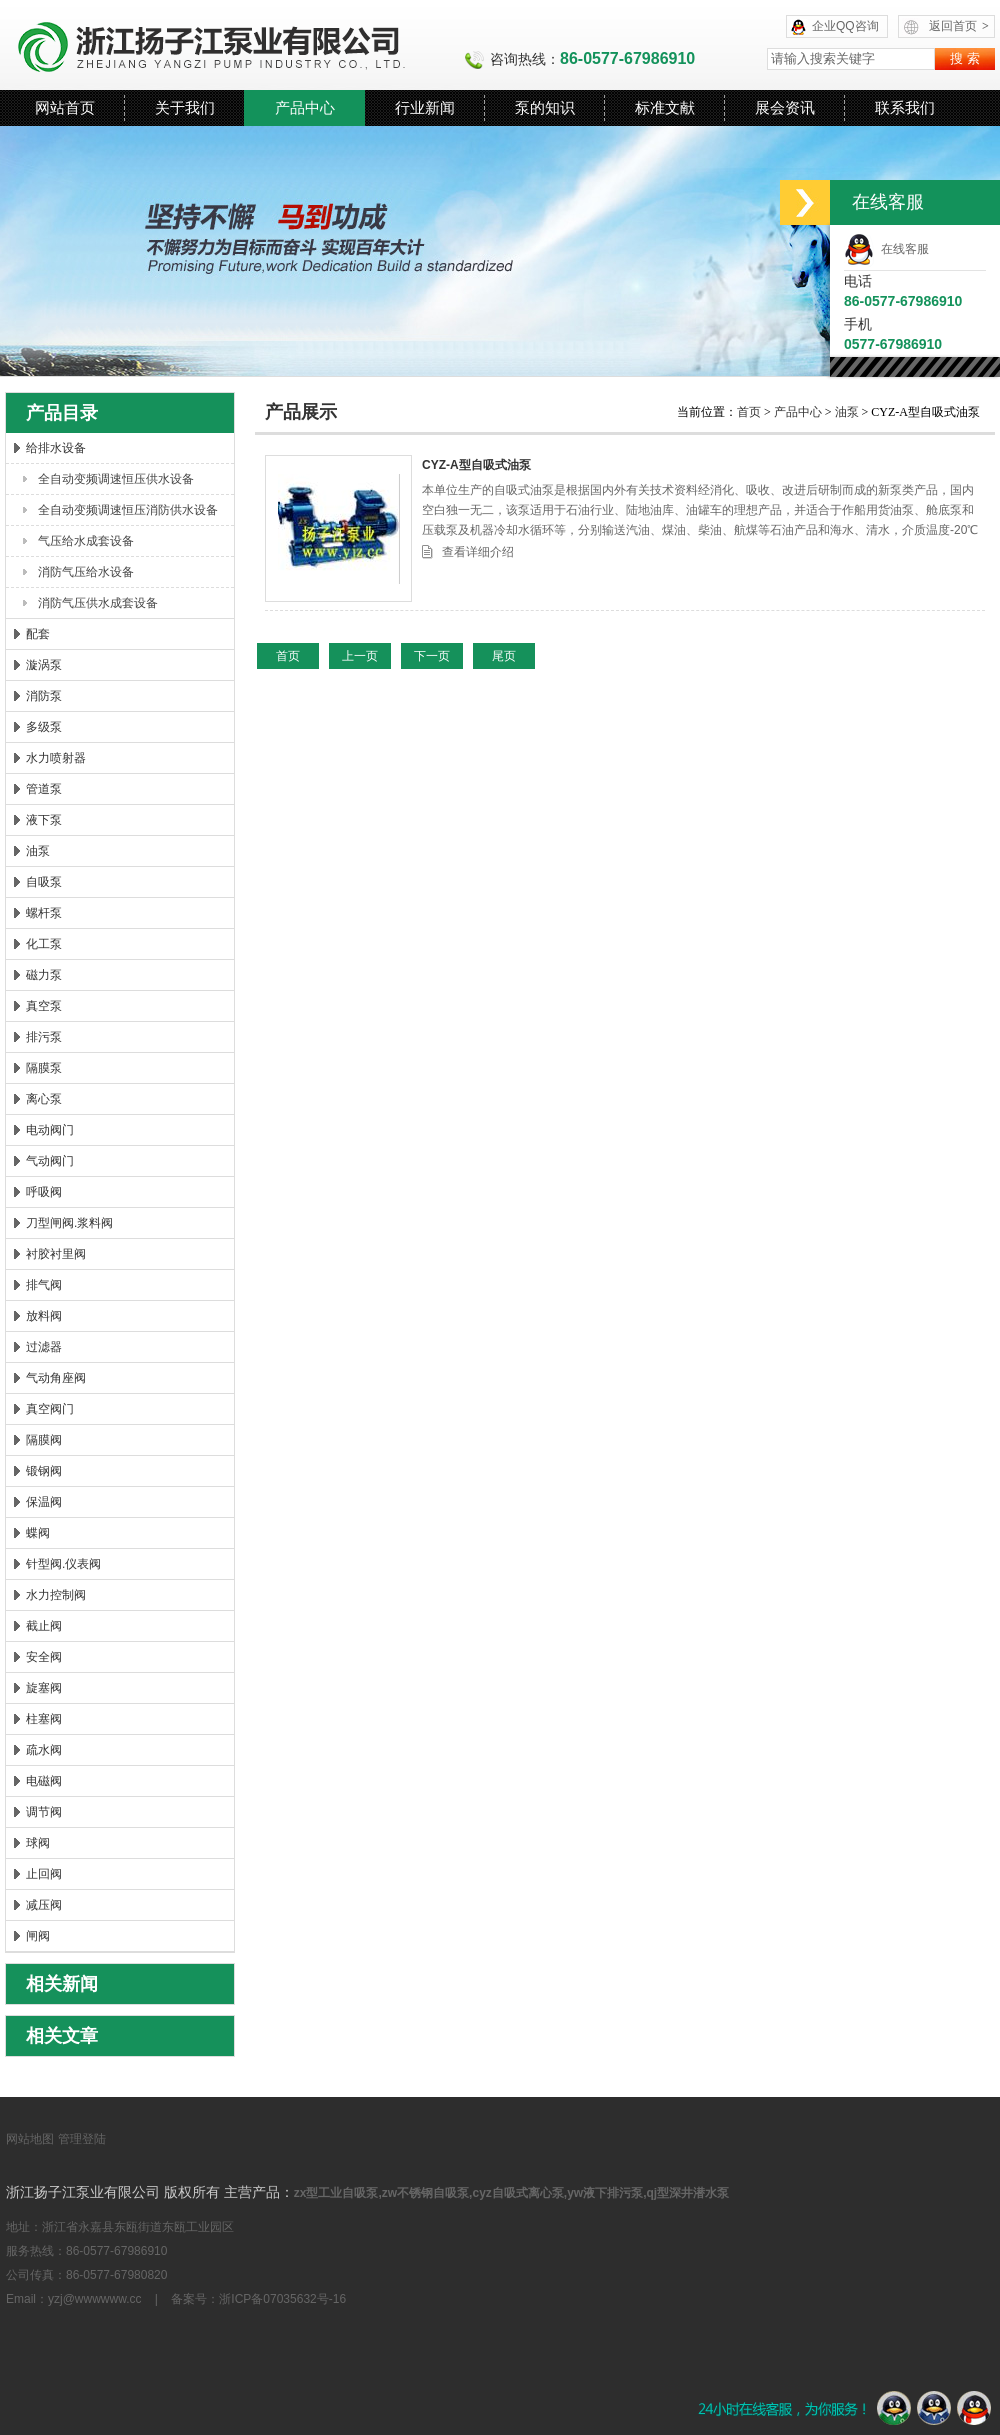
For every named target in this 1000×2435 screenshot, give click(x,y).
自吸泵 (44, 882)
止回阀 (44, 1874)
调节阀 (44, 1812)
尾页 (504, 656)
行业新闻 (425, 107)
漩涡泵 (44, 665)
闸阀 (38, 1936)
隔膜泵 (44, 1068)
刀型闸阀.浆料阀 (69, 1223)
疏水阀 (44, 1750)
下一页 (432, 656)
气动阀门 (50, 1161)
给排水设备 (56, 448)
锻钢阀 (44, 1471)
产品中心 (305, 107)
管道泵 (44, 789)
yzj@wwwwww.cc (95, 2299)
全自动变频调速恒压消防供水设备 (128, 510)
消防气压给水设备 (86, 572)
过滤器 (44, 1347)
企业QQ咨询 (845, 26)
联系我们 (905, 107)
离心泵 (44, 1099)
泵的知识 (545, 107)
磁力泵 (44, 975)
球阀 (38, 1843)
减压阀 (44, 1905)
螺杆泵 (44, 913)
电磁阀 (44, 1781)
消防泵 (44, 696)
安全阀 (44, 1657)
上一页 (360, 656)
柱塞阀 (44, 1719)
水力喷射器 (56, 758)
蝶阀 (38, 1533)
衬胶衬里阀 (56, 1254)
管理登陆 (82, 2139)
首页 (750, 412)
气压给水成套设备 (86, 541)
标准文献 (665, 107)
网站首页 (65, 107)
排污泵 (44, 1037)
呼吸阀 (44, 1192)
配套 (38, 634)
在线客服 (886, 249)
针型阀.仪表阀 (63, 1564)
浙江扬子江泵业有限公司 (235, 45)
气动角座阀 (56, 1378)
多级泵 (44, 727)
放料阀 (44, 1316)
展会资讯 (785, 107)
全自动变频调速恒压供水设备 (116, 479)
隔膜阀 (44, 1440)
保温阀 (44, 1502)
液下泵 (44, 820)
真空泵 (44, 1006)
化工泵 (44, 944)
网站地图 (30, 2139)
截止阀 (44, 1626)
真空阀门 (50, 1409)
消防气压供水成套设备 (98, 603)
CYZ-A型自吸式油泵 (476, 465)
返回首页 (959, 26)
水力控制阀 (56, 1595)
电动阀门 (50, 1130)
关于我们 (185, 107)
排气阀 (44, 1285)
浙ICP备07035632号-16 (282, 2299)
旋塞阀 (44, 1688)
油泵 (38, 851)
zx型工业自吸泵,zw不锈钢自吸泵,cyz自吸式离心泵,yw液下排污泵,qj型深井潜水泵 (511, 2193)
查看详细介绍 (478, 552)
